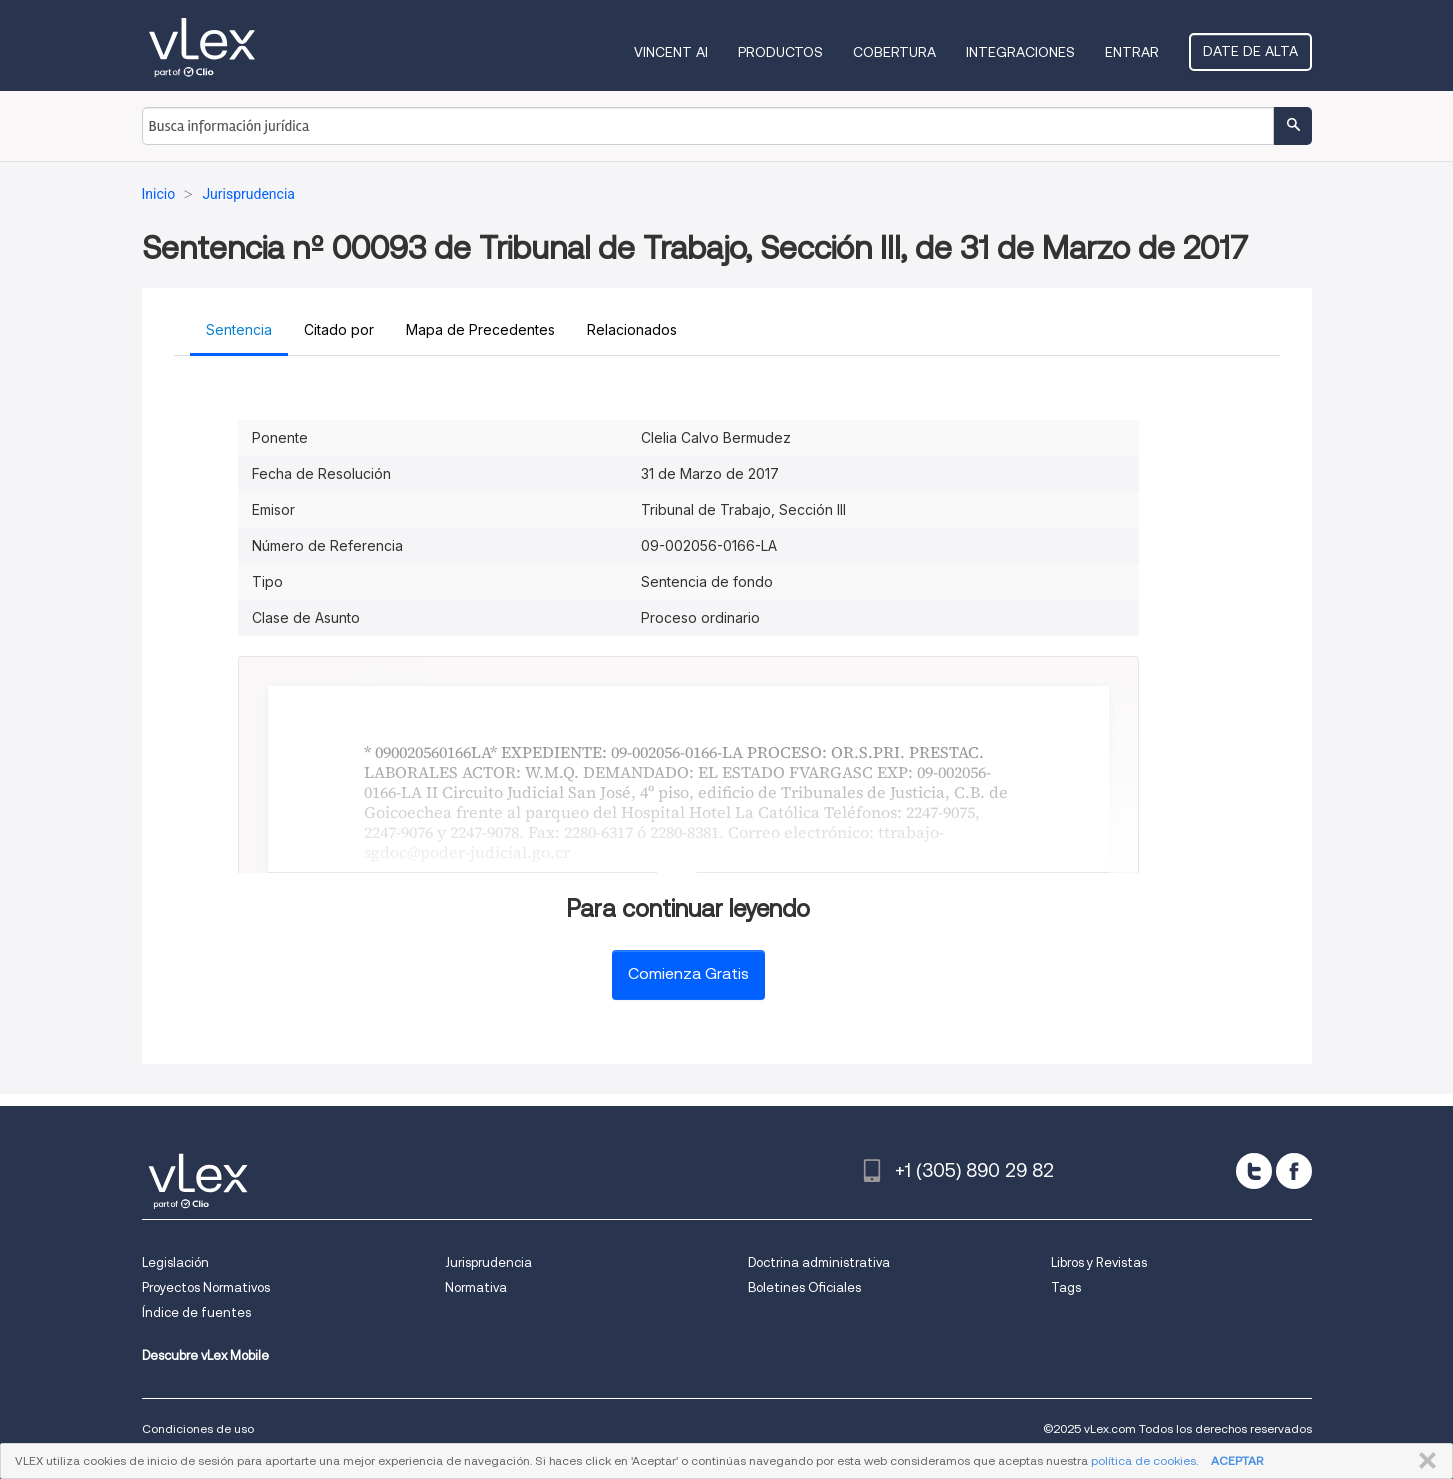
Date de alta (1250, 51)
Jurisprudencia (488, 1262)
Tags (1066, 1287)
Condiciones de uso (198, 1428)
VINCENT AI (671, 52)
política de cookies (1143, 1460)
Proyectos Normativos (206, 1287)
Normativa (476, 1287)
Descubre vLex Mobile (205, 1355)
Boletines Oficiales (804, 1287)
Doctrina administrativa (819, 1262)
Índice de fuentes (196, 1312)
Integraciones (1020, 52)
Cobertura (894, 52)
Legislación (175, 1262)
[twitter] (1254, 1171)
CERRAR (1423, 1461)
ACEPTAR (1237, 1460)
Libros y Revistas (1099, 1262)
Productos (780, 52)
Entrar (1132, 52)
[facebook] (1294, 1171)
